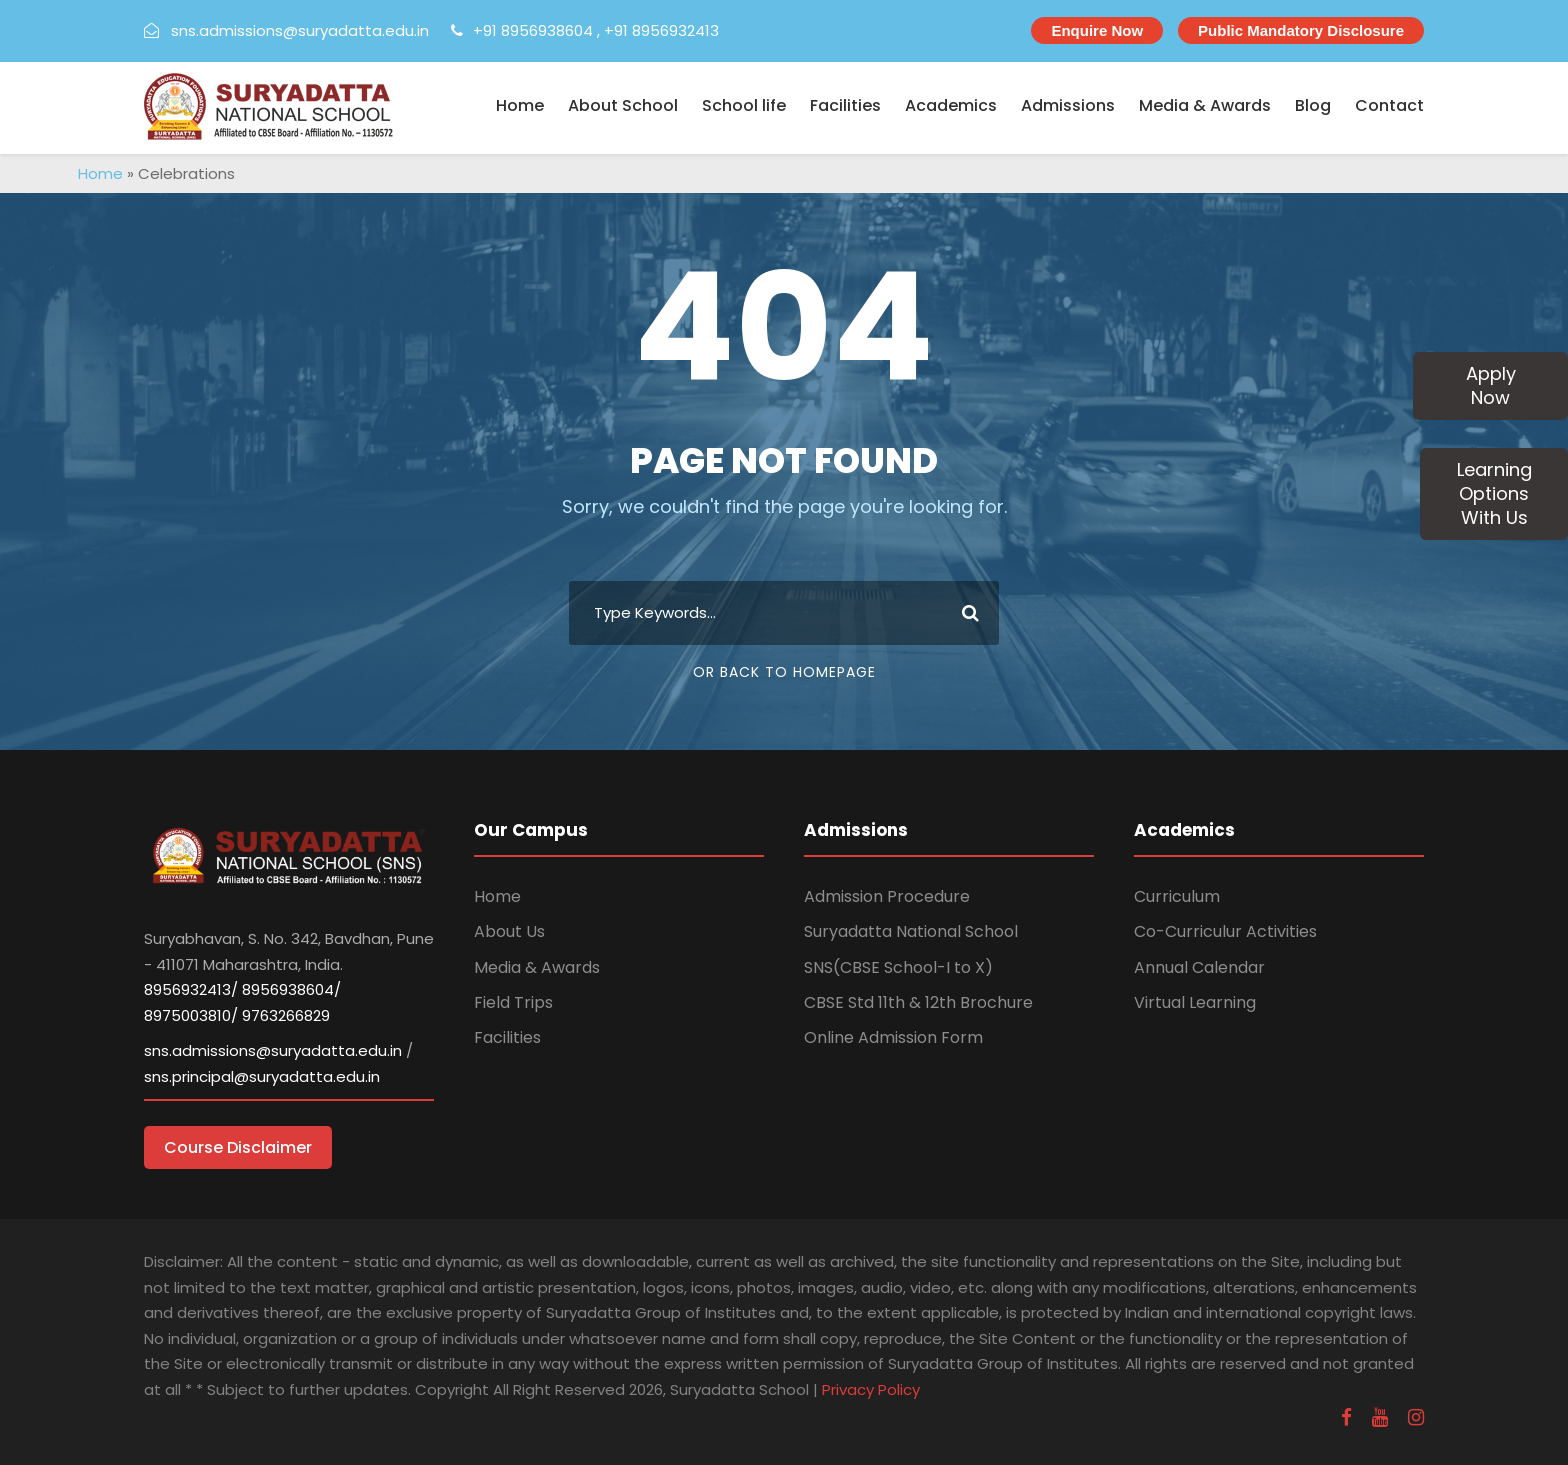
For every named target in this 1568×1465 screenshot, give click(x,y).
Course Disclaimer (238, 1147)
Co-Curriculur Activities (1225, 931)
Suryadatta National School (911, 931)
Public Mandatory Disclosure (1301, 30)
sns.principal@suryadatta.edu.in (262, 1076)
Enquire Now (1097, 30)
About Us (509, 931)
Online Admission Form (893, 1037)
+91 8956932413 (661, 30)
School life (744, 105)
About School (623, 105)
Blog (1313, 105)
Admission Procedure (887, 896)
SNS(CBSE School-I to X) (898, 967)
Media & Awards (1205, 105)
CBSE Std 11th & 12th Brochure (918, 1002)
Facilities (845, 105)
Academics (951, 105)
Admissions (1068, 105)
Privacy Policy (871, 1389)
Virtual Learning (1195, 1002)
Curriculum (1177, 896)
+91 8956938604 (533, 30)
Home (520, 105)
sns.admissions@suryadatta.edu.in (300, 30)
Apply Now (1491, 385)
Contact (1389, 105)
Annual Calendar (1199, 967)
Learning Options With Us (1494, 493)
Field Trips (513, 1002)
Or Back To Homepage (784, 672)
